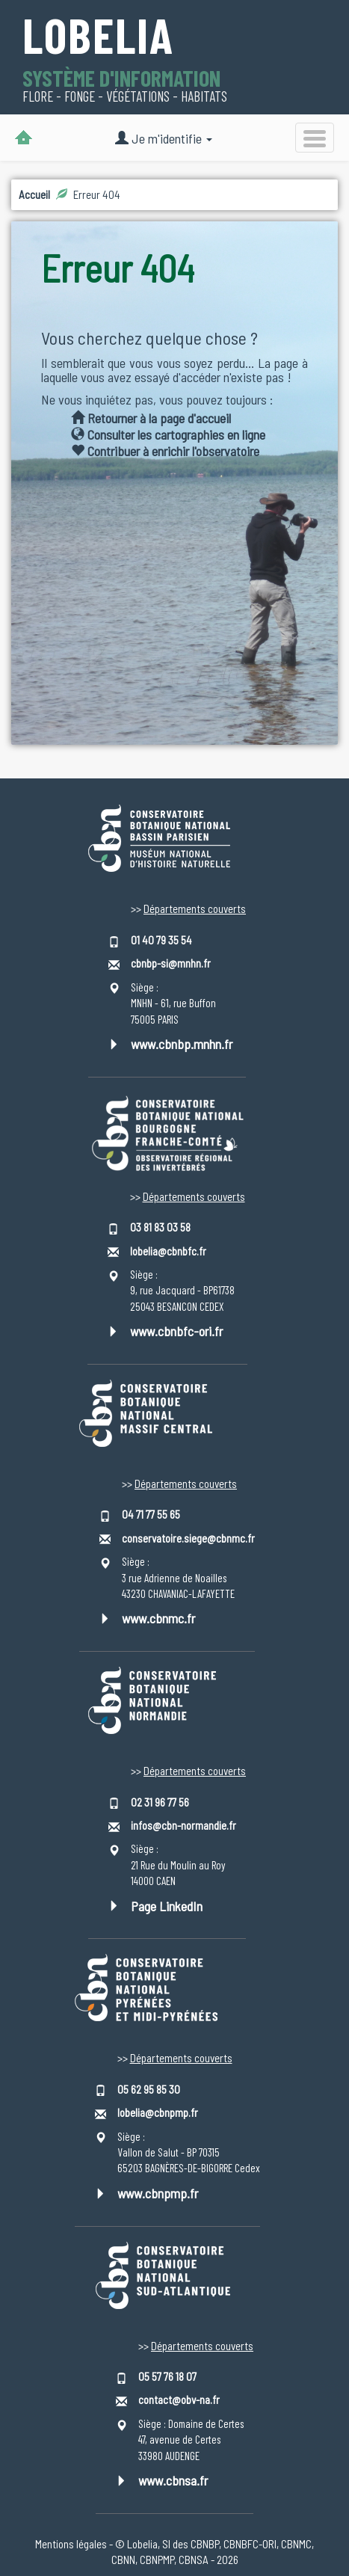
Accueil (34, 194)
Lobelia (98, 37)
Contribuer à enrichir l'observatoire (165, 451)
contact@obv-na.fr (179, 2399)
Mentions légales (71, 2544)
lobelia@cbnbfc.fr (168, 1251)
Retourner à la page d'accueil (151, 418)
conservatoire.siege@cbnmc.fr (188, 1538)
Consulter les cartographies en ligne (168, 434)
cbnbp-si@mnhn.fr (171, 963)
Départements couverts (194, 908)
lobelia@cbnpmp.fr (157, 2112)
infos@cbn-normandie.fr (183, 1825)
